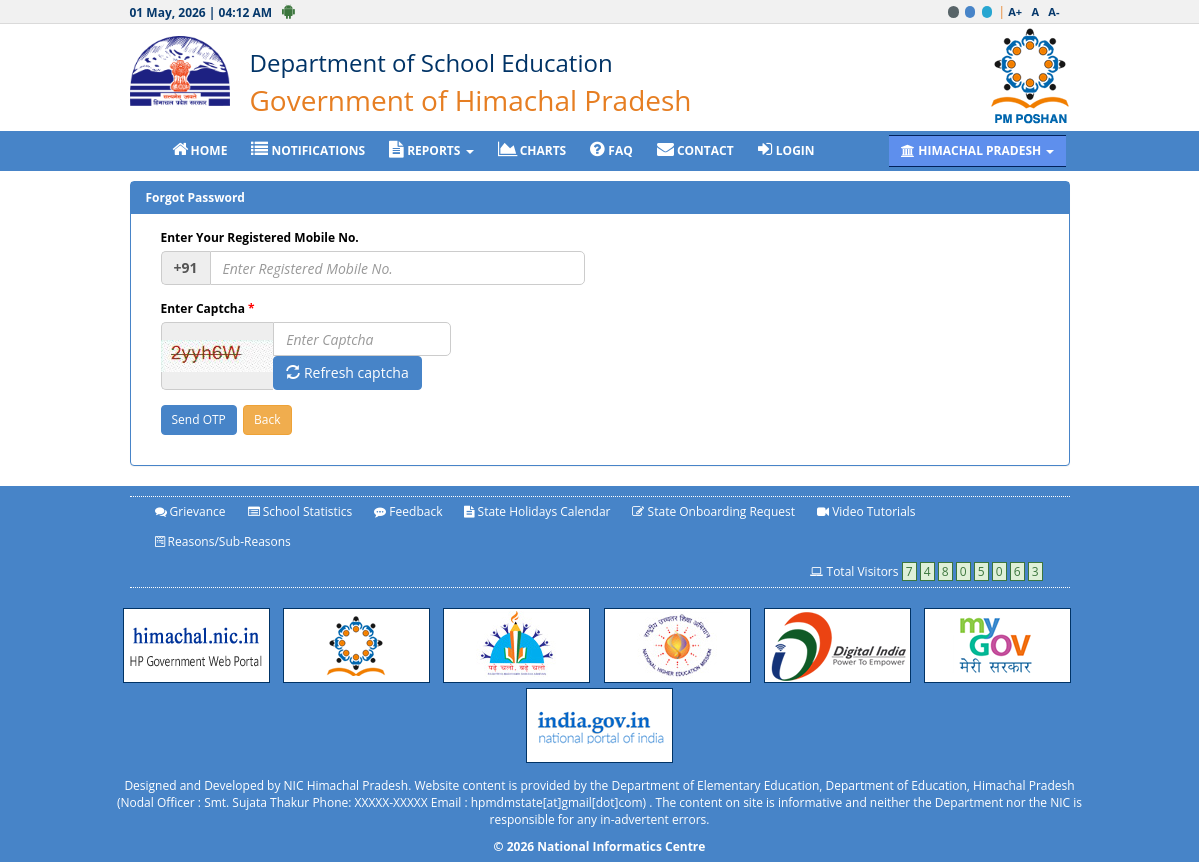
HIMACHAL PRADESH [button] (977, 150)
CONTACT (695, 149)
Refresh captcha (347, 372)
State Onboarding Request (713, 511)
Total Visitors (926, 571)
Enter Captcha (208, 308)
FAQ (611, 149)
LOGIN (786, 149)
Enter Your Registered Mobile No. (260, 237)
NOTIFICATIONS (308, 149)
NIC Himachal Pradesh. (348, 785)
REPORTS (431, 149)
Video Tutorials (866, 511)
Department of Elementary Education (715, 785)
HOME (200, 149)
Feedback (408, 511)
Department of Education (896, 785)
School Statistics (300, 511)
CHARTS (532, 149)
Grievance (190, 511)
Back (267, 419)
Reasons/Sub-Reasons (223, 541)
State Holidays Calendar (537, 511)
